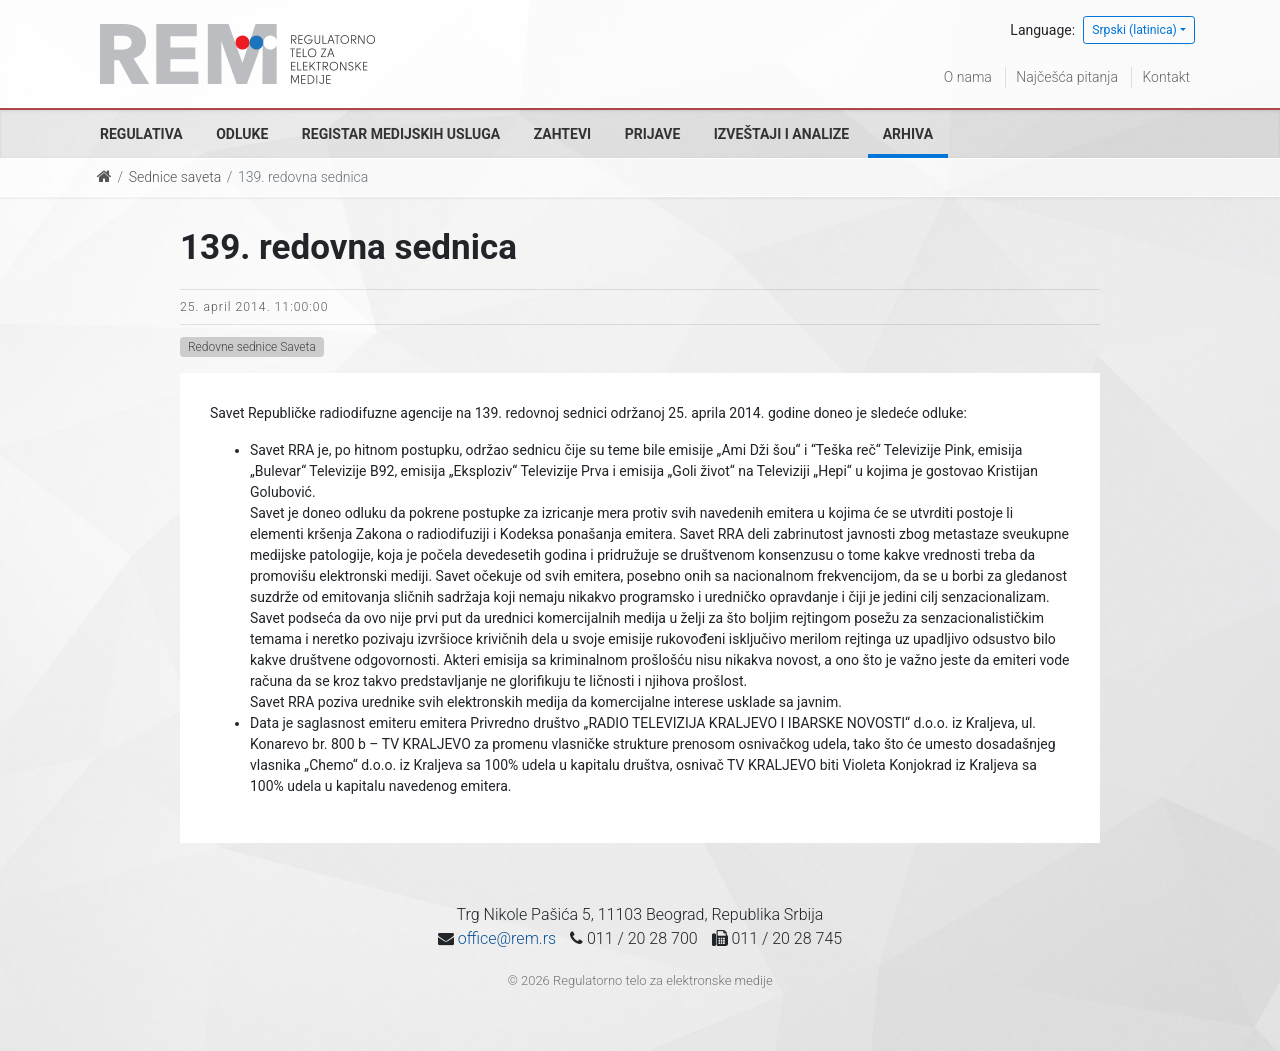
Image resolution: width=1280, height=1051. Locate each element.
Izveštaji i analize (781, 134)
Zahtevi (562, 134)
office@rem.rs (507, 938)
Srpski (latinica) (1134, 30)
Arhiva (908, 134)
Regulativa (141, 134)
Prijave (653, 134)
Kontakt (1166, 77)
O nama (968, 77)
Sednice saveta (175, 177)
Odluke (242, 134)
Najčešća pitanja (1067, 77)
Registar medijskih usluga (401, 134)
